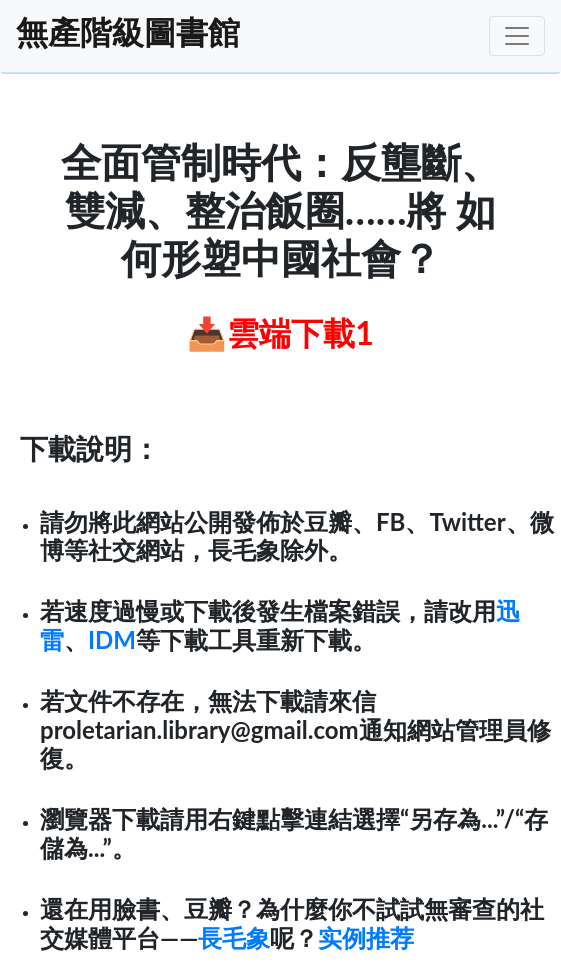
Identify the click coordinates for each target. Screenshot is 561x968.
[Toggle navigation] (517, 36)
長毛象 (234, 937)
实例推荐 (366, 937)
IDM (112, 639)
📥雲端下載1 (280, 332)
